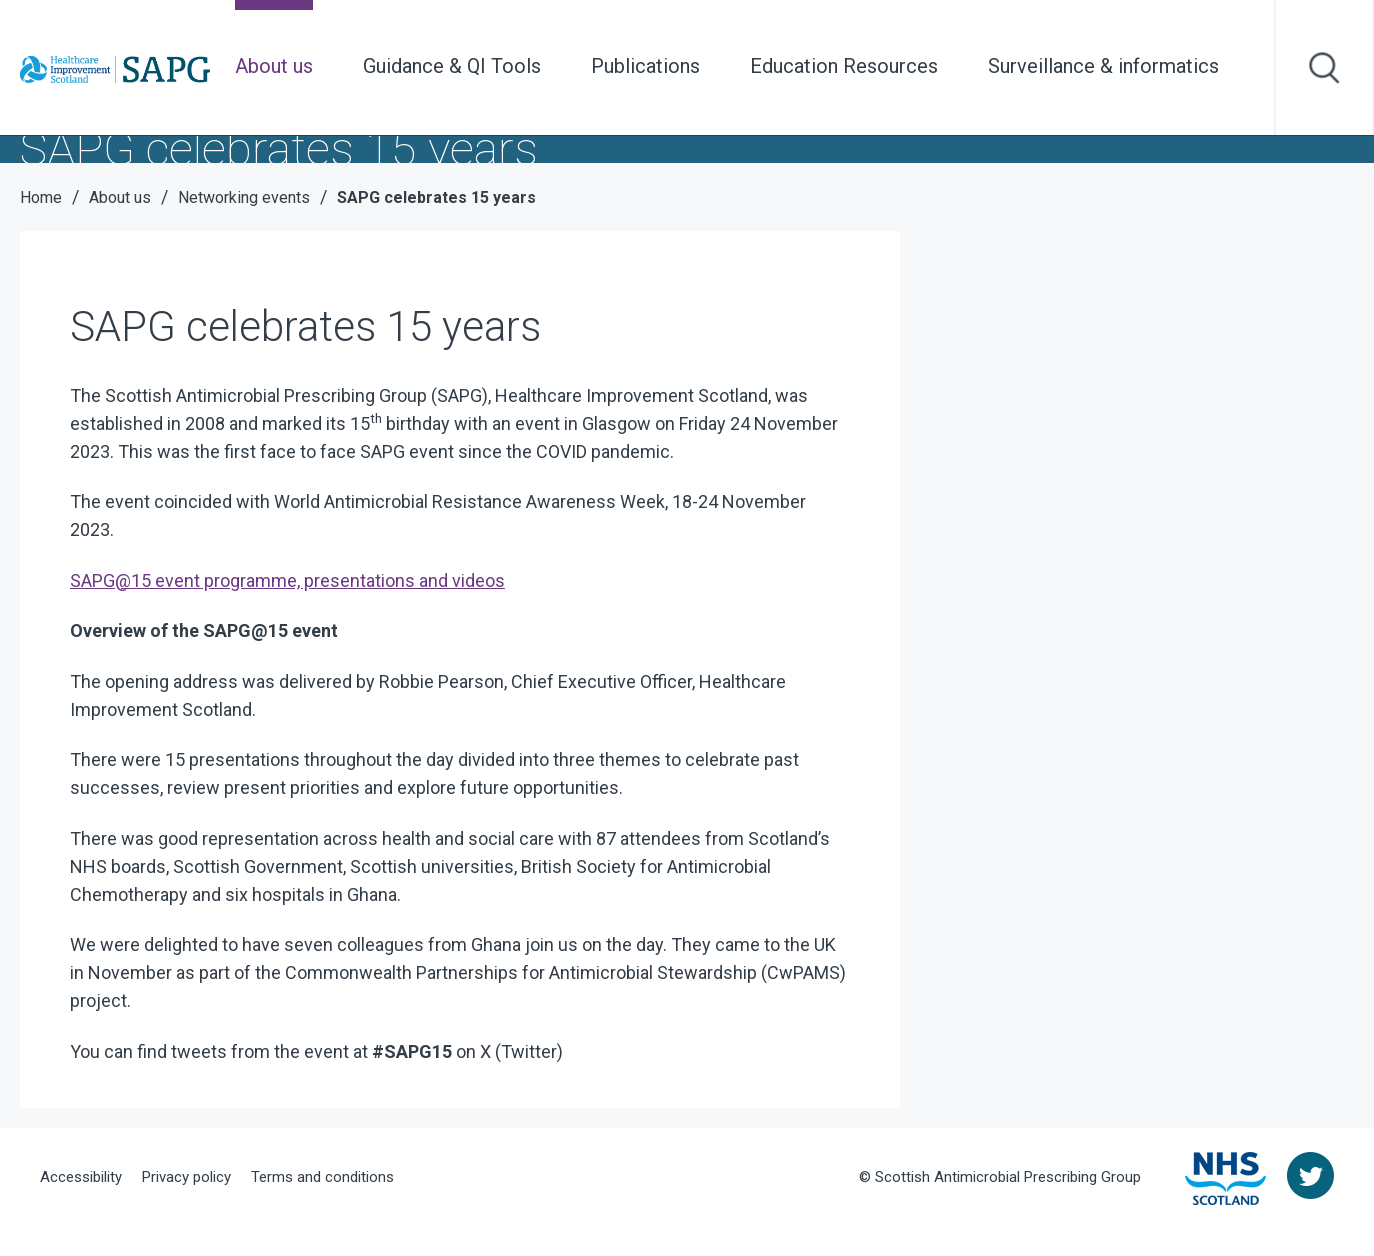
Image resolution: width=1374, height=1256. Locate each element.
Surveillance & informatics (1103, 66)
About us (274, 66)
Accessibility (81, 1177)
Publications (645, 66)
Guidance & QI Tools (452, 66)
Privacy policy (186, 1177)
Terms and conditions (322, 1177)
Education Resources (844, 66)
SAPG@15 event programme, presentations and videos (287, 580)
